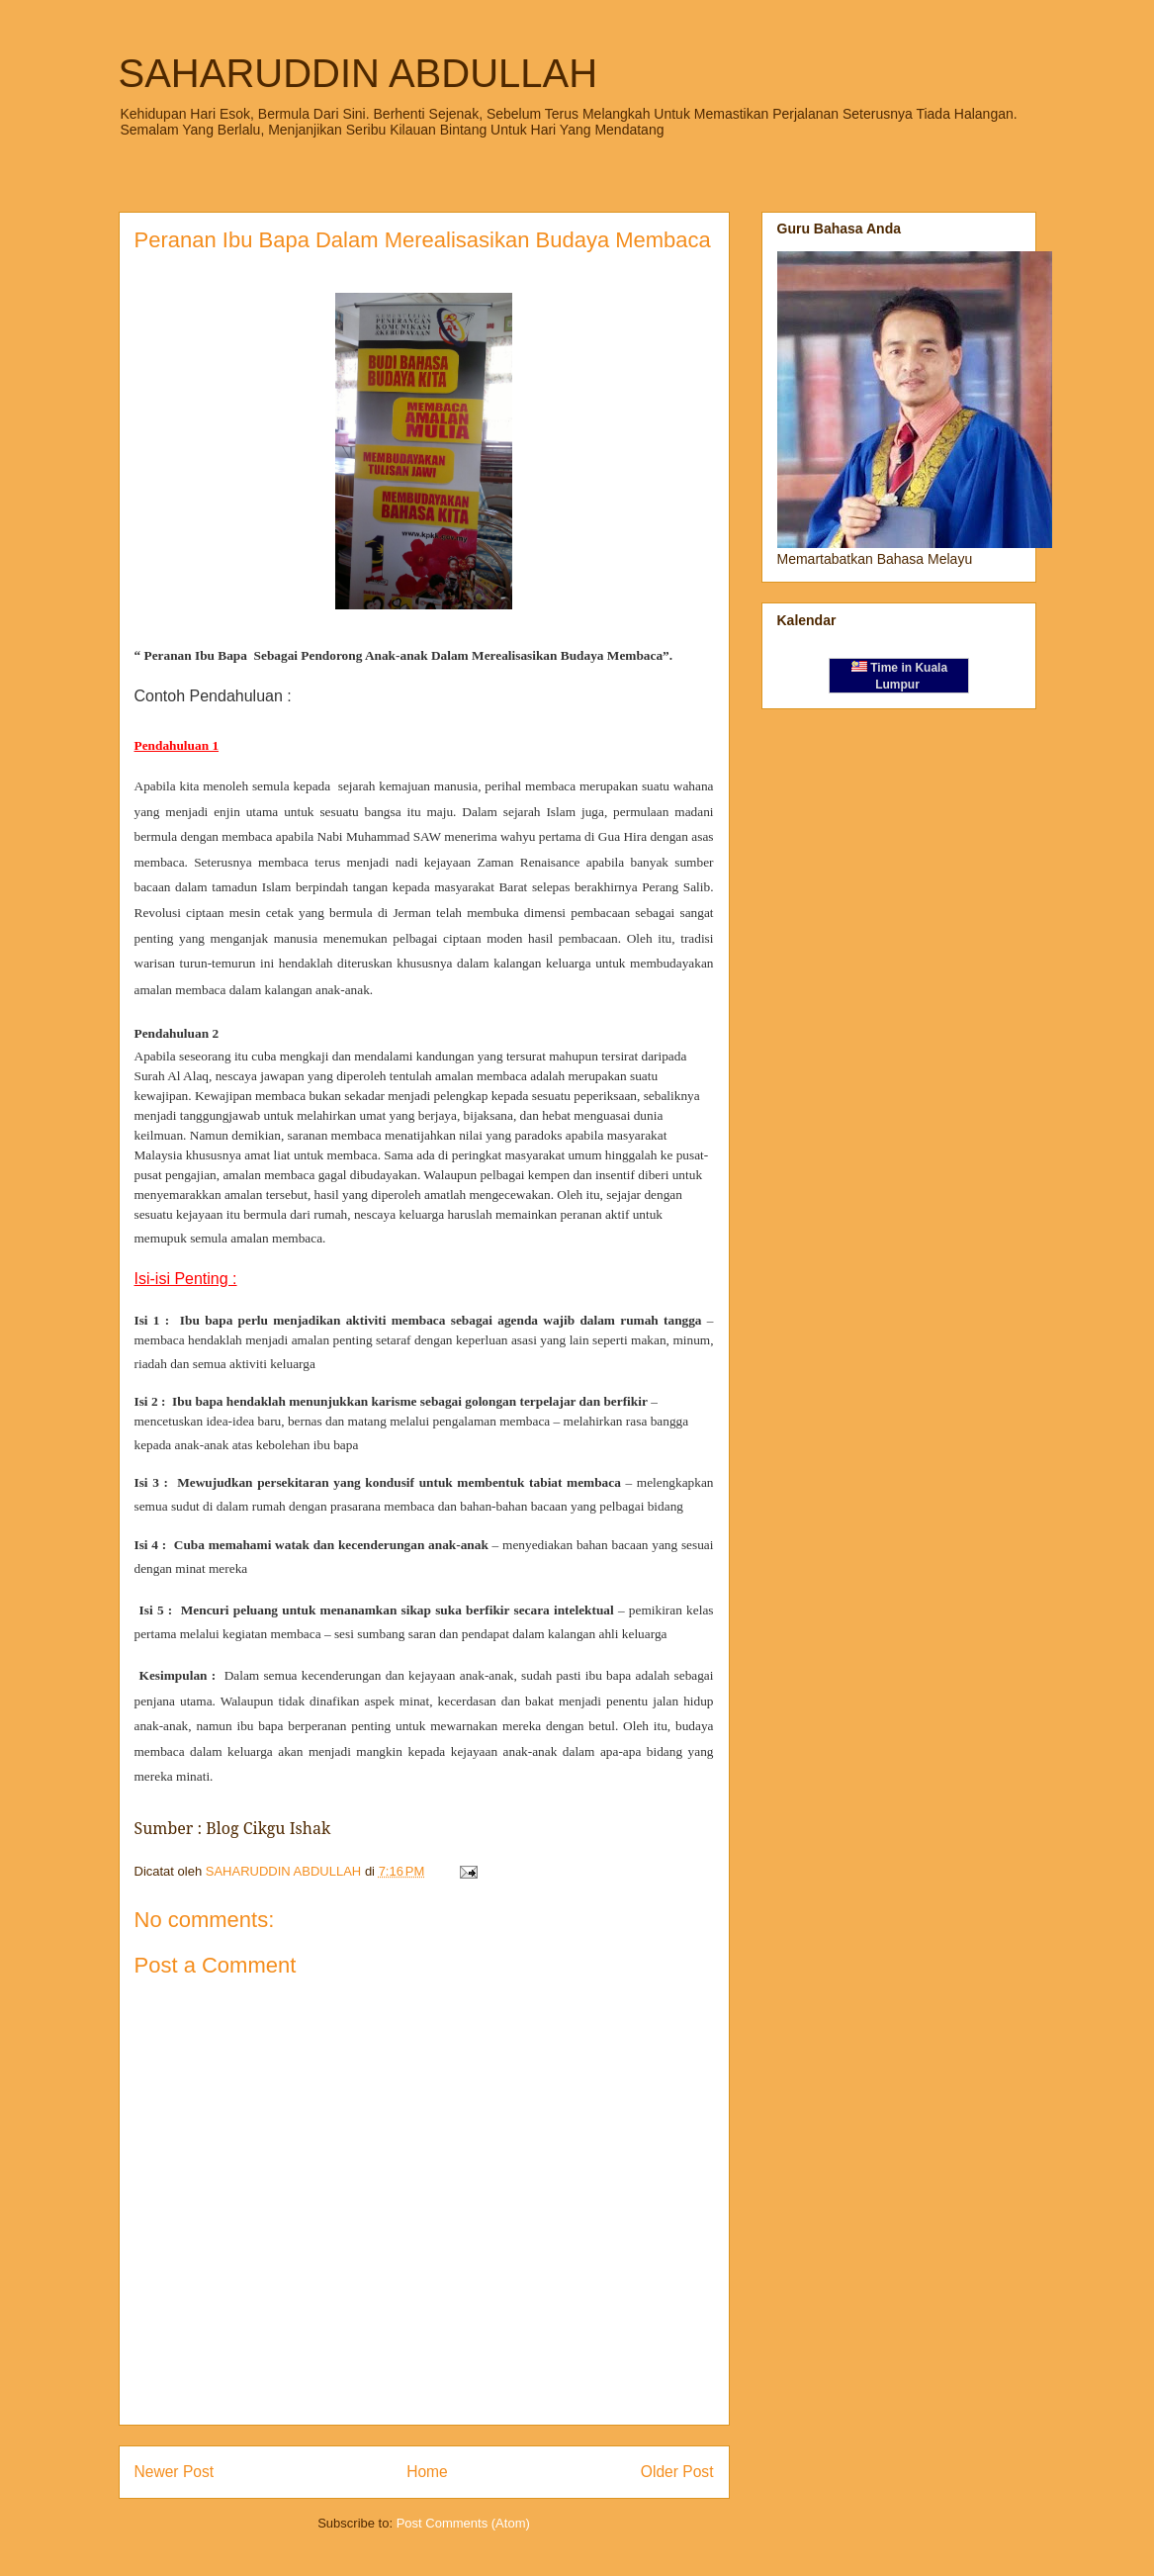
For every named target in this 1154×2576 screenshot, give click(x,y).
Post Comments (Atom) (463, 2523)
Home (427, 2471)
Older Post (677, 2471)
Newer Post (174, 2471)
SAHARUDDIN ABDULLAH (358, 73)
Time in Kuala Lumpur (899, 676)
